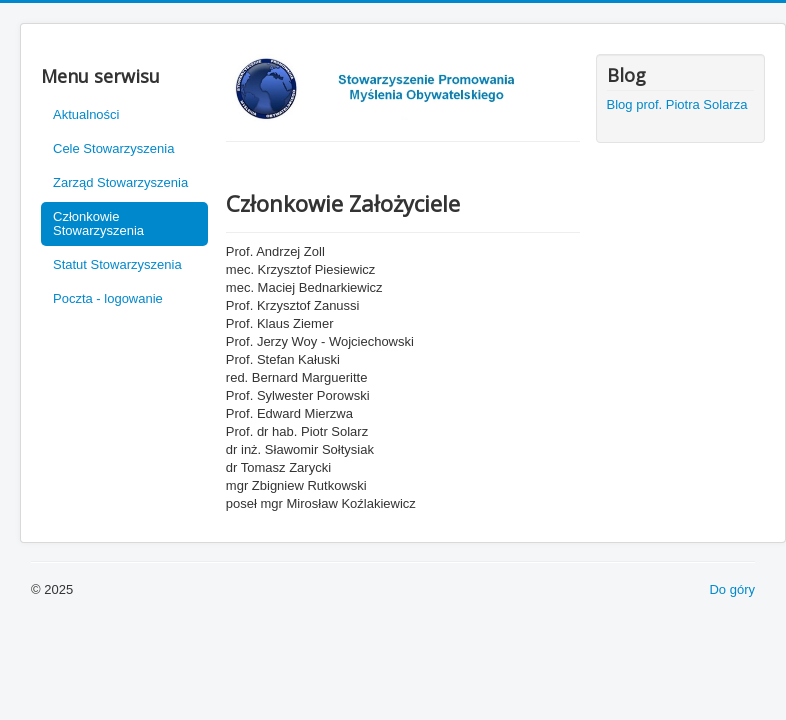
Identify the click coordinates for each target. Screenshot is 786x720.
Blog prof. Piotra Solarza (677, 104)
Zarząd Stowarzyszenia (120, 182)
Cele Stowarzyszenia (113, 148)
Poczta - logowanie (108, 298)
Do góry (732, 589)
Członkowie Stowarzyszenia (98, 223)
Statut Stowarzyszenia (117, 264)
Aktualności (86, 114)
